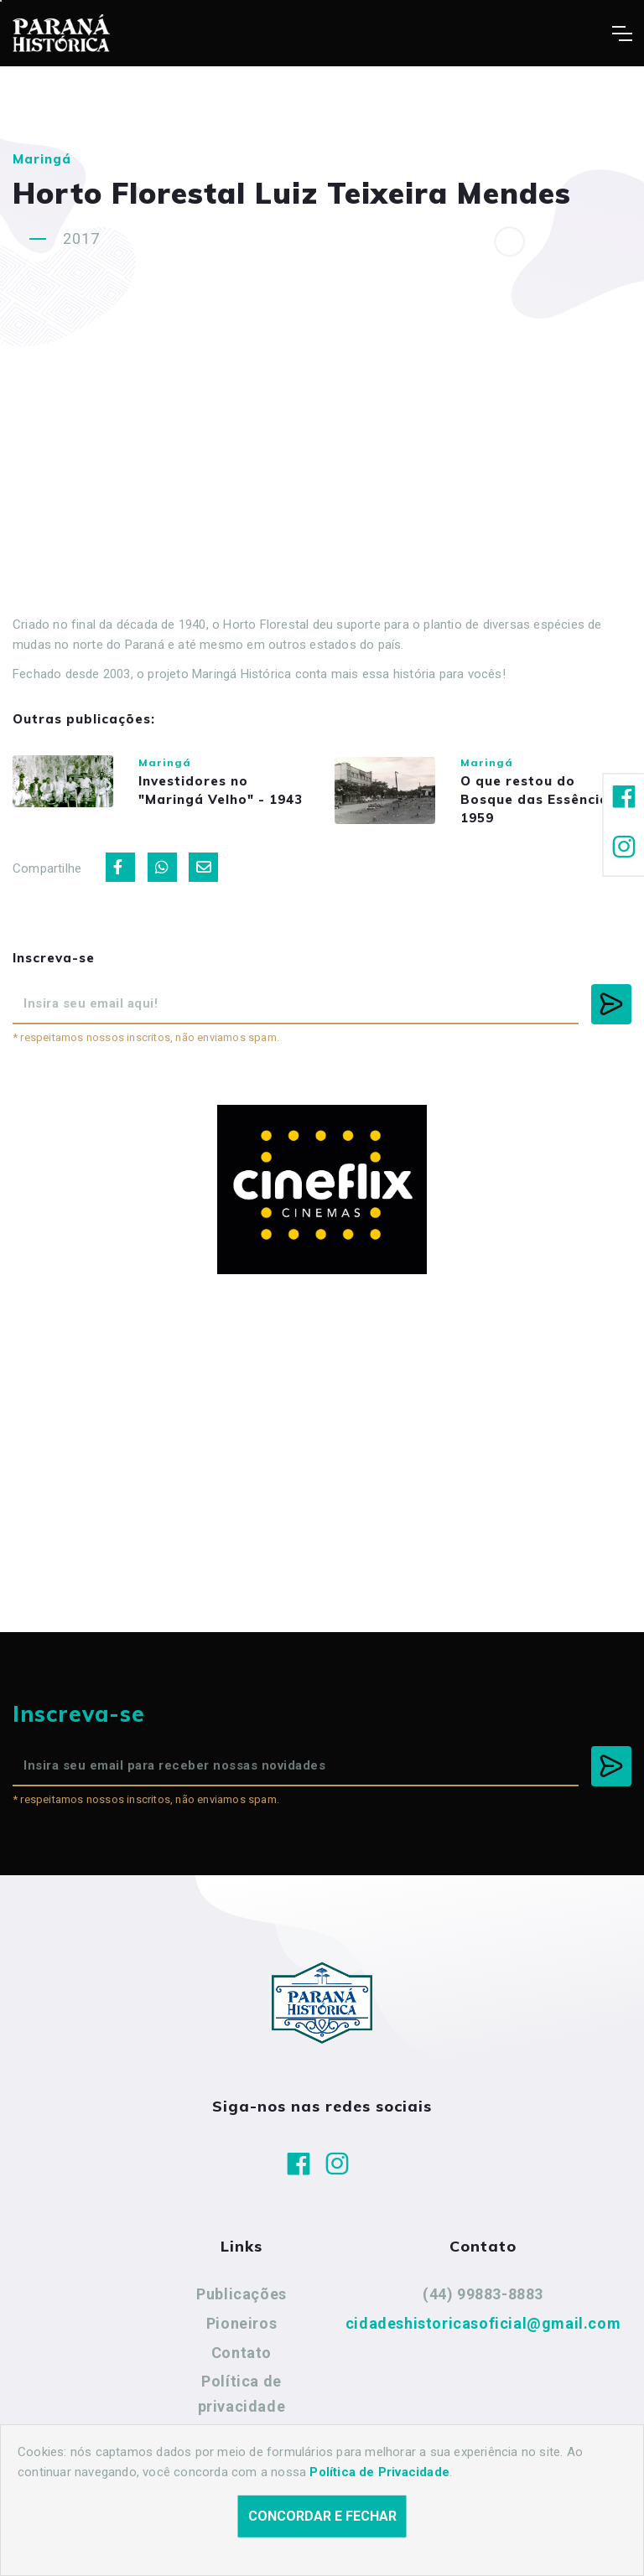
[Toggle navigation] (621, 33)
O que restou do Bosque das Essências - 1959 (543, 799)
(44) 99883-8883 (483, 2294)
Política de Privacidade (379, 2472)
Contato (241, 2352)
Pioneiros (241, 2323)
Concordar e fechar (322, 2516)
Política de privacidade (242, 2393)
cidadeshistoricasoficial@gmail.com (483, 2323)
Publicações (241, 2294)
